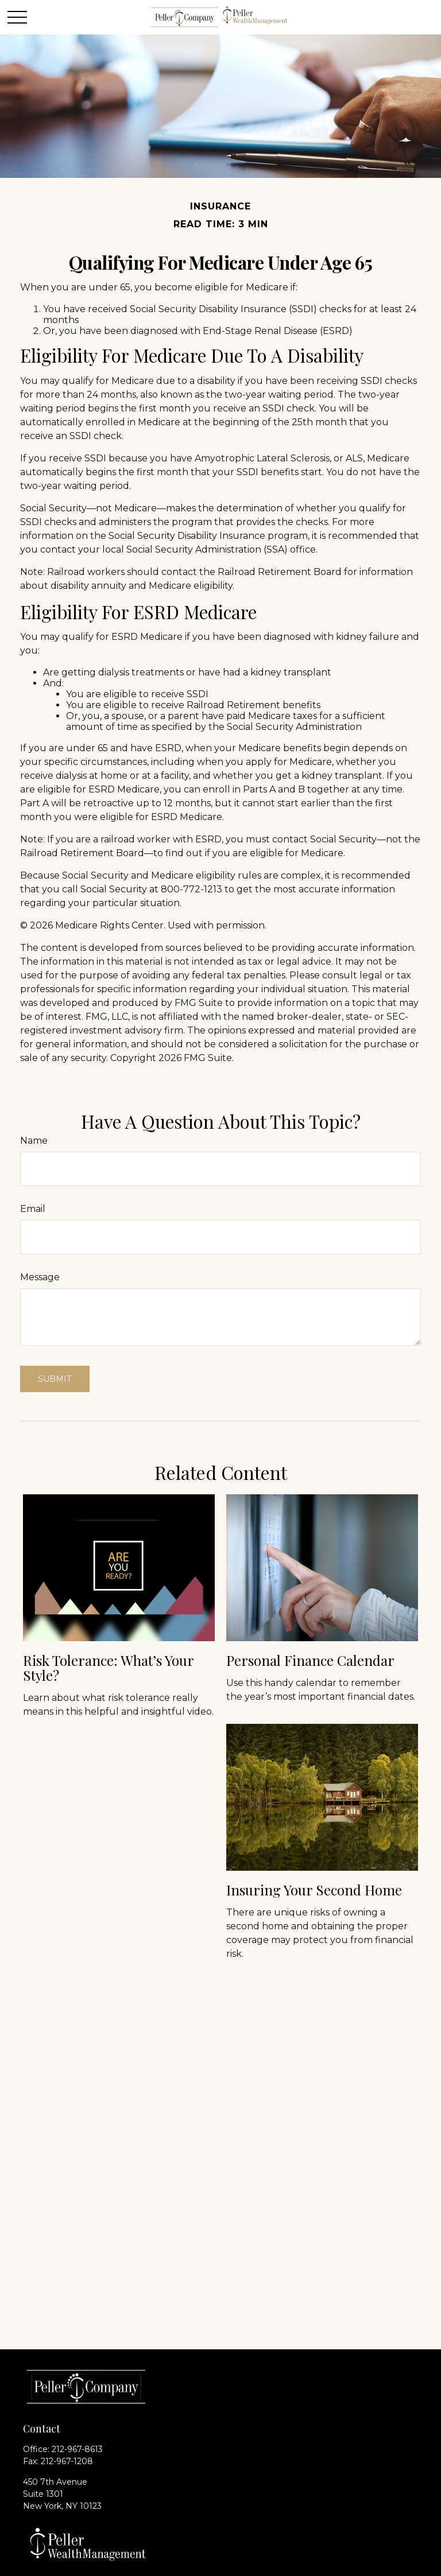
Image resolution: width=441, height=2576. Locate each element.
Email (32, 1208)
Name (34, 1140)
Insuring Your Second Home (314, 1889)
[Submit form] (55, 1379)
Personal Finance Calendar (310, 1660)
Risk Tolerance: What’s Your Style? (108, 1667)
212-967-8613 (77, 2449)
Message (40, 1277)
